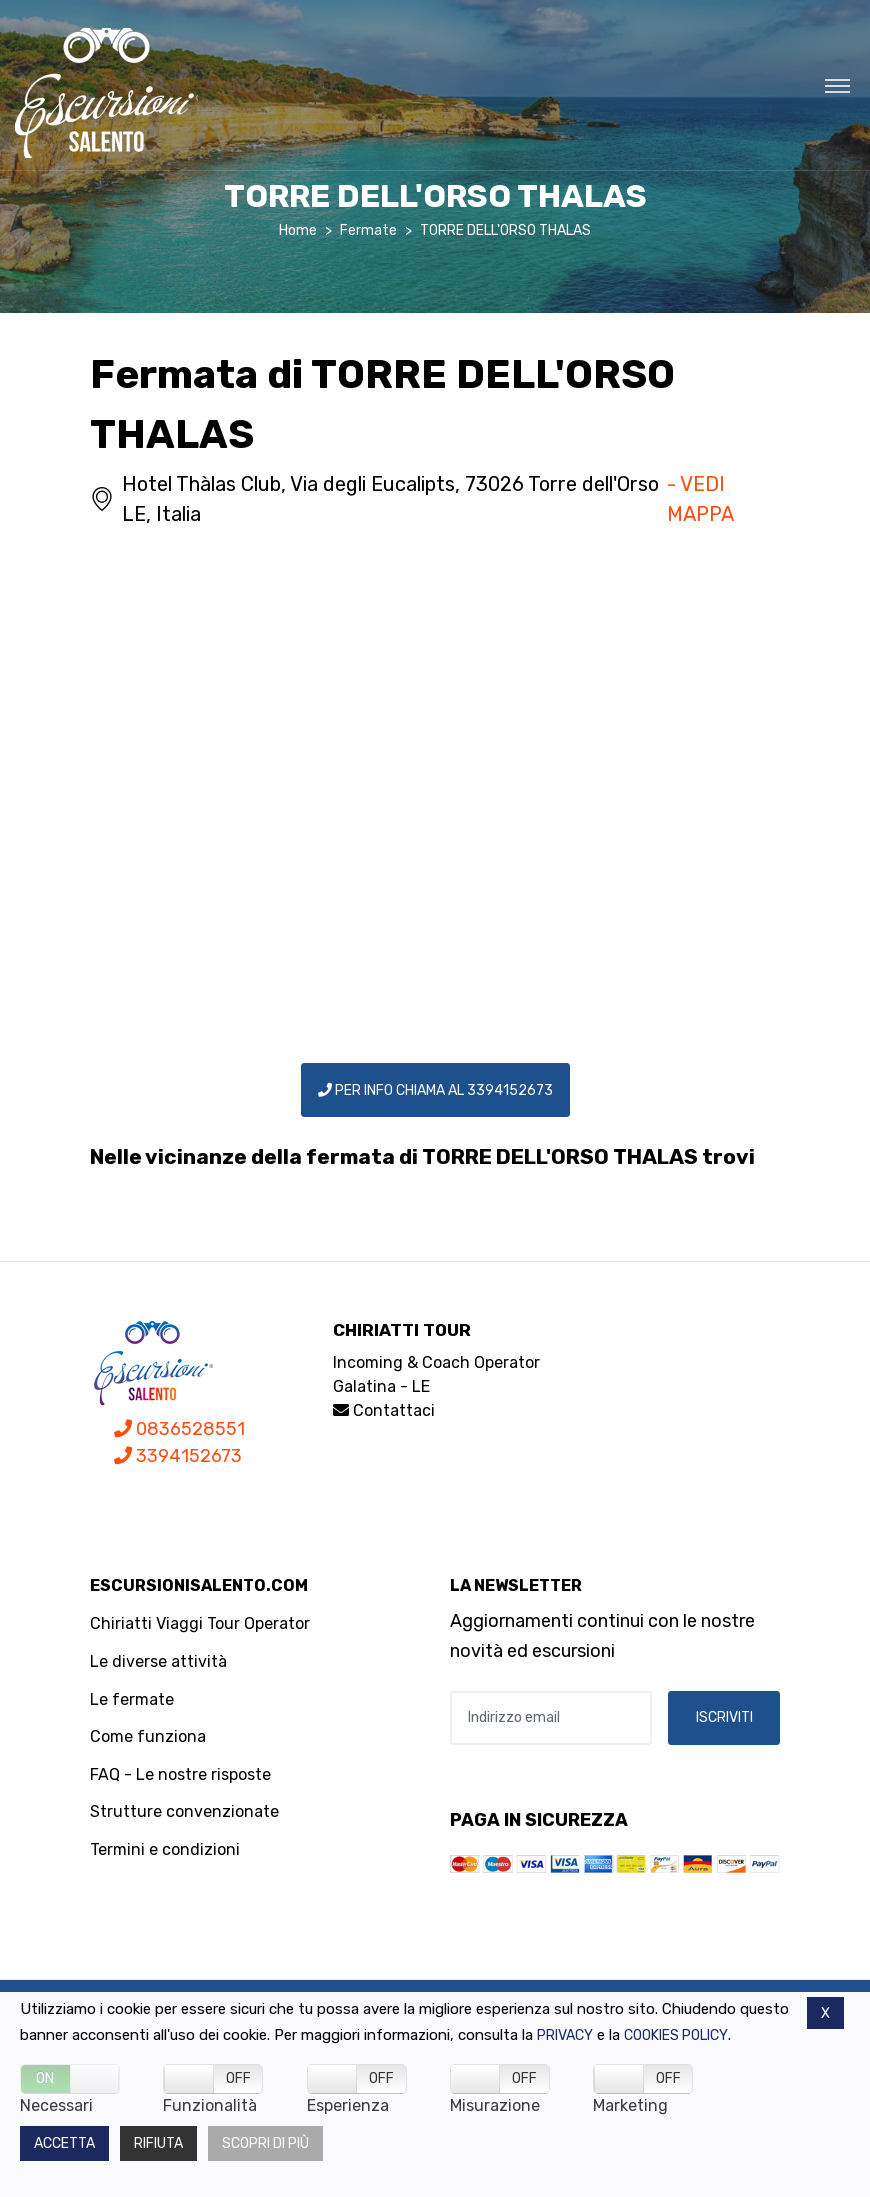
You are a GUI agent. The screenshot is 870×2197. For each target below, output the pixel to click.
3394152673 (178, 1456)
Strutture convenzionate (184, 1811)
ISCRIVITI (724, 1717)
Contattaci (384, 1410)
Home (298, 230)
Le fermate (132, 1699)
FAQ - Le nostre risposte (180, 1774)
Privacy (565, 2035)
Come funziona (148, 1736)
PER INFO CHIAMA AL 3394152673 (435, 1090)
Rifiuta (158, 2143)
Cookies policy (676, 2035)
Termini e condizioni (165, 1849)
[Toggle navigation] (837, 85)
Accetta (64, 2143)
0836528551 (179, 1429)
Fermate (368, 230)
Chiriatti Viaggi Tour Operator (200, 1623)
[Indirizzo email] (551, 1718)
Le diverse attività (158, 1661)
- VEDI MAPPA (700, 499)
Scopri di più (265, 2143)
